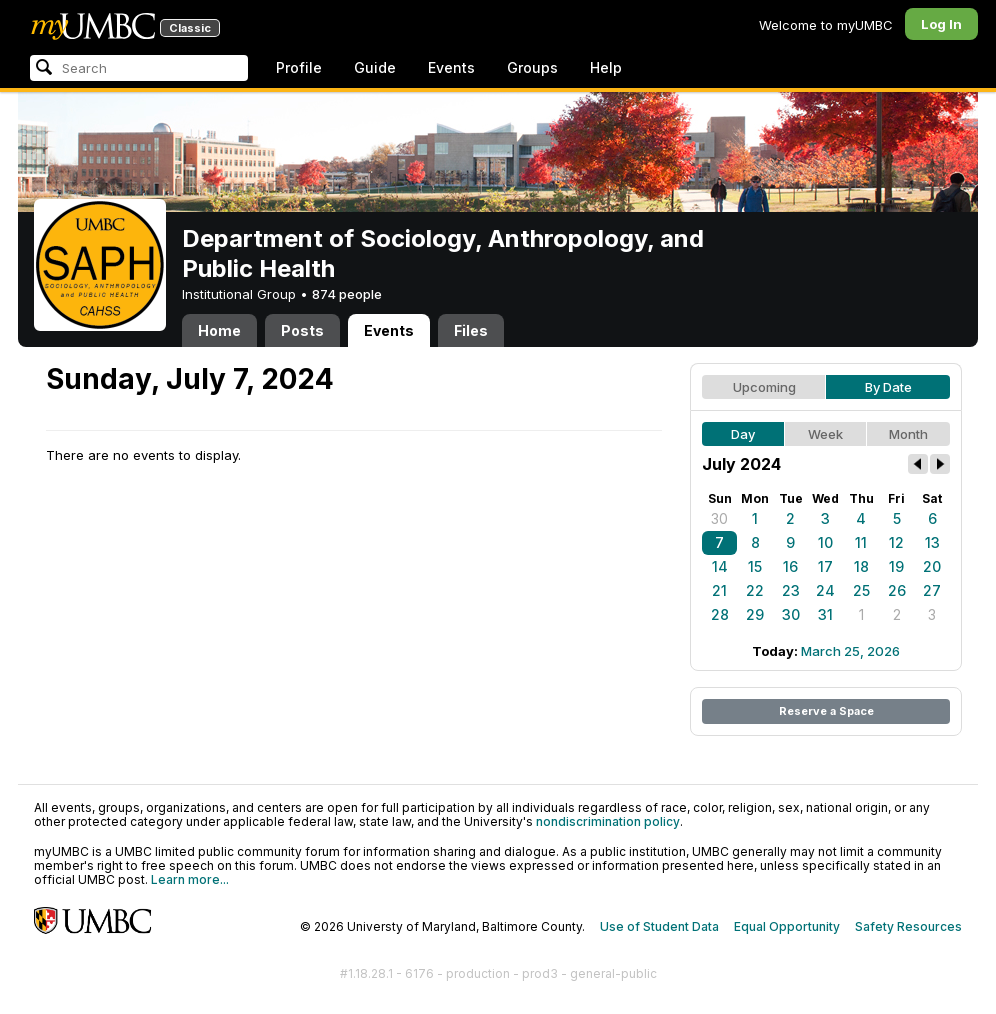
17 (825, 566)
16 (790, 566)
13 (932, 542)
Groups (532, 67)
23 (791, 590)
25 (861, 590)
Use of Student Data (659, 926)
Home (219, 330)
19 (896, 566)
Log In (941, 24)
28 (720, 614)
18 (861, 566)
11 (861, 542)
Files (471, 330)
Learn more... (190, 879)
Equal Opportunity (787, 926)
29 (755, 614)
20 (932, 566)
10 (825, 542)
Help (606, 67)
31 (825, 614)
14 (720, 566)
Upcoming (764, 387)
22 (755, 590)
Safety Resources (908, 926)
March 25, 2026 (850, 651)
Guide (375, 67)
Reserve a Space (826, 711)
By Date (888, 387)
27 (932, 590)
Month (908, 434)
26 (897, 590)
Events (451, 67)
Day (743, 434)
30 (719, 518)
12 (896, 542)
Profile (299, 67)
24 (825, 590)
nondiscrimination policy (608, 821)
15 (755, 566)
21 (719, 590)
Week (825, 434)
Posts (302, 330)
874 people (347, 294)
